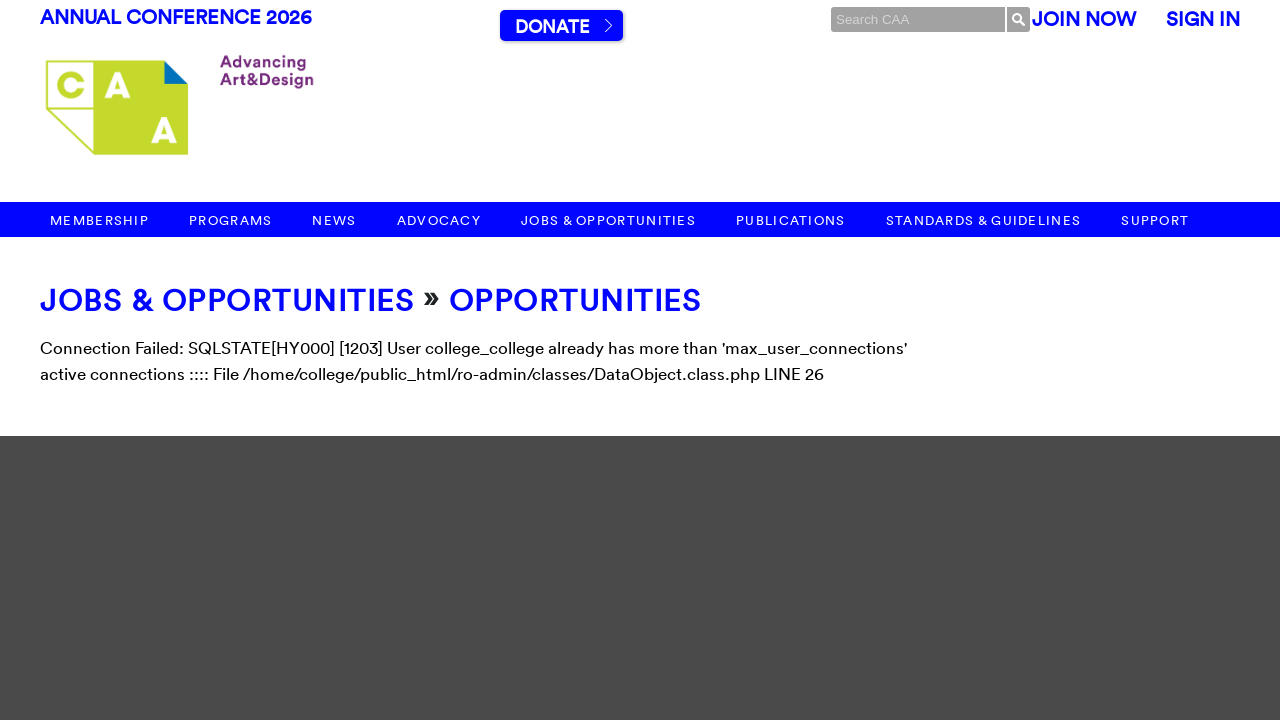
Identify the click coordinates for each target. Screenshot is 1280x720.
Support (1155, 220)
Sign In (1203, 19)
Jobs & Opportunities (608, 220)
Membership (99, 220)
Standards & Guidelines (984, 220)
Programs (230, 220)
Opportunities (575, 300)
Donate (552, 26)
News (334, 220)
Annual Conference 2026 (176, 17)
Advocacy (439, 220)
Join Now (1084, 19)
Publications (791, 220)
